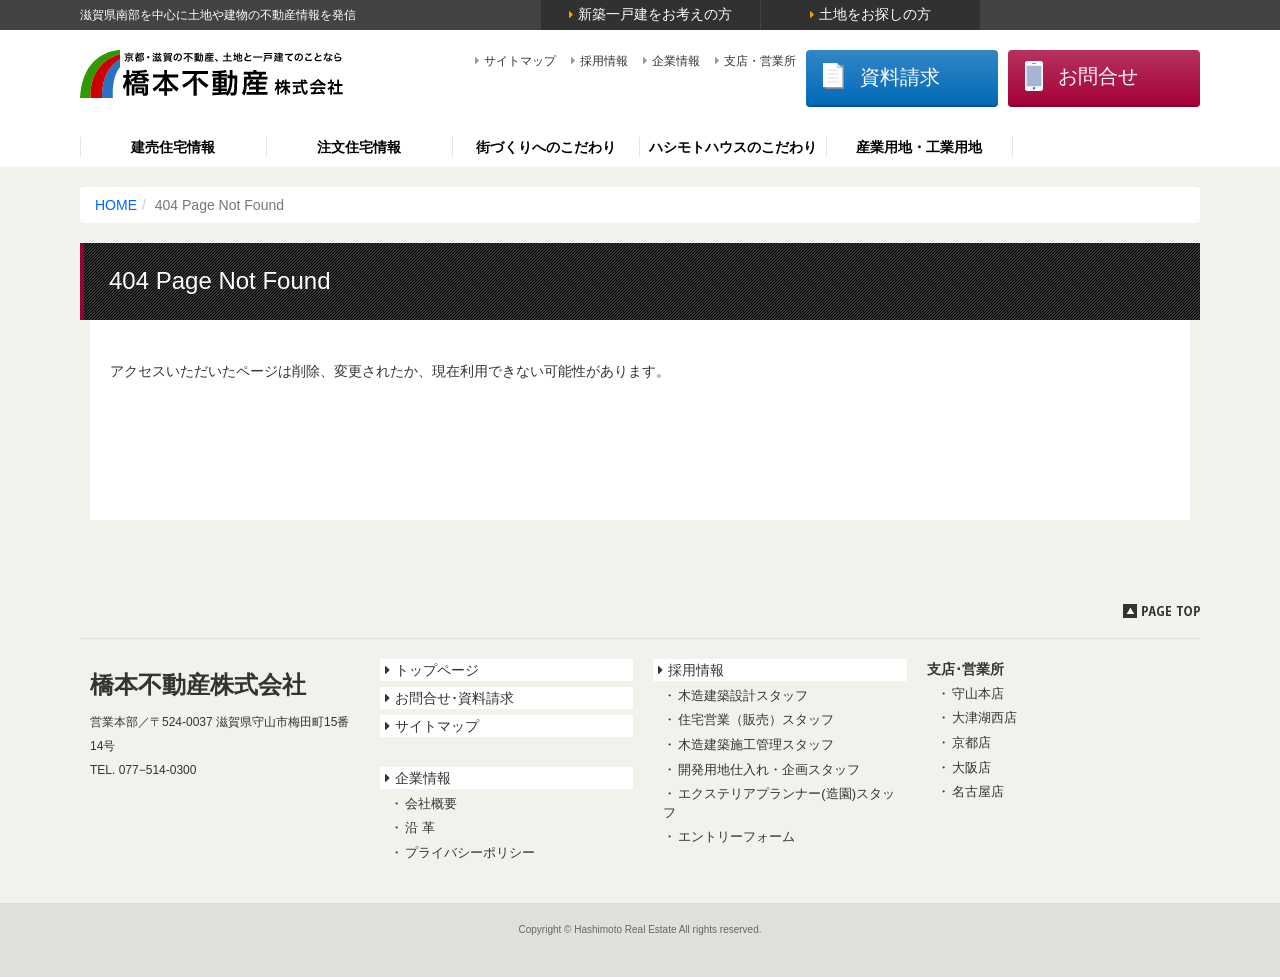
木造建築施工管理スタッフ (756, 747)
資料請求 (836, 78)
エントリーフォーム (736, 839)
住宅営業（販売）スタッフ (756, 723)
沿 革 (420, 831)
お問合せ (1065, 78)
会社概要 (431, 806)
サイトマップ (464, 61)
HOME (116, 208)
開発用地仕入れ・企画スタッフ (769, 772)
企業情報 (620, 61)
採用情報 (548, 61)
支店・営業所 (704, 61)
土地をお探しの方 (875, 14)
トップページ (437, 673)
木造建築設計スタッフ (743, 698)
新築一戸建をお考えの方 (655, 14)
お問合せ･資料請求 (454, 701)
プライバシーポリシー (470, 855)
